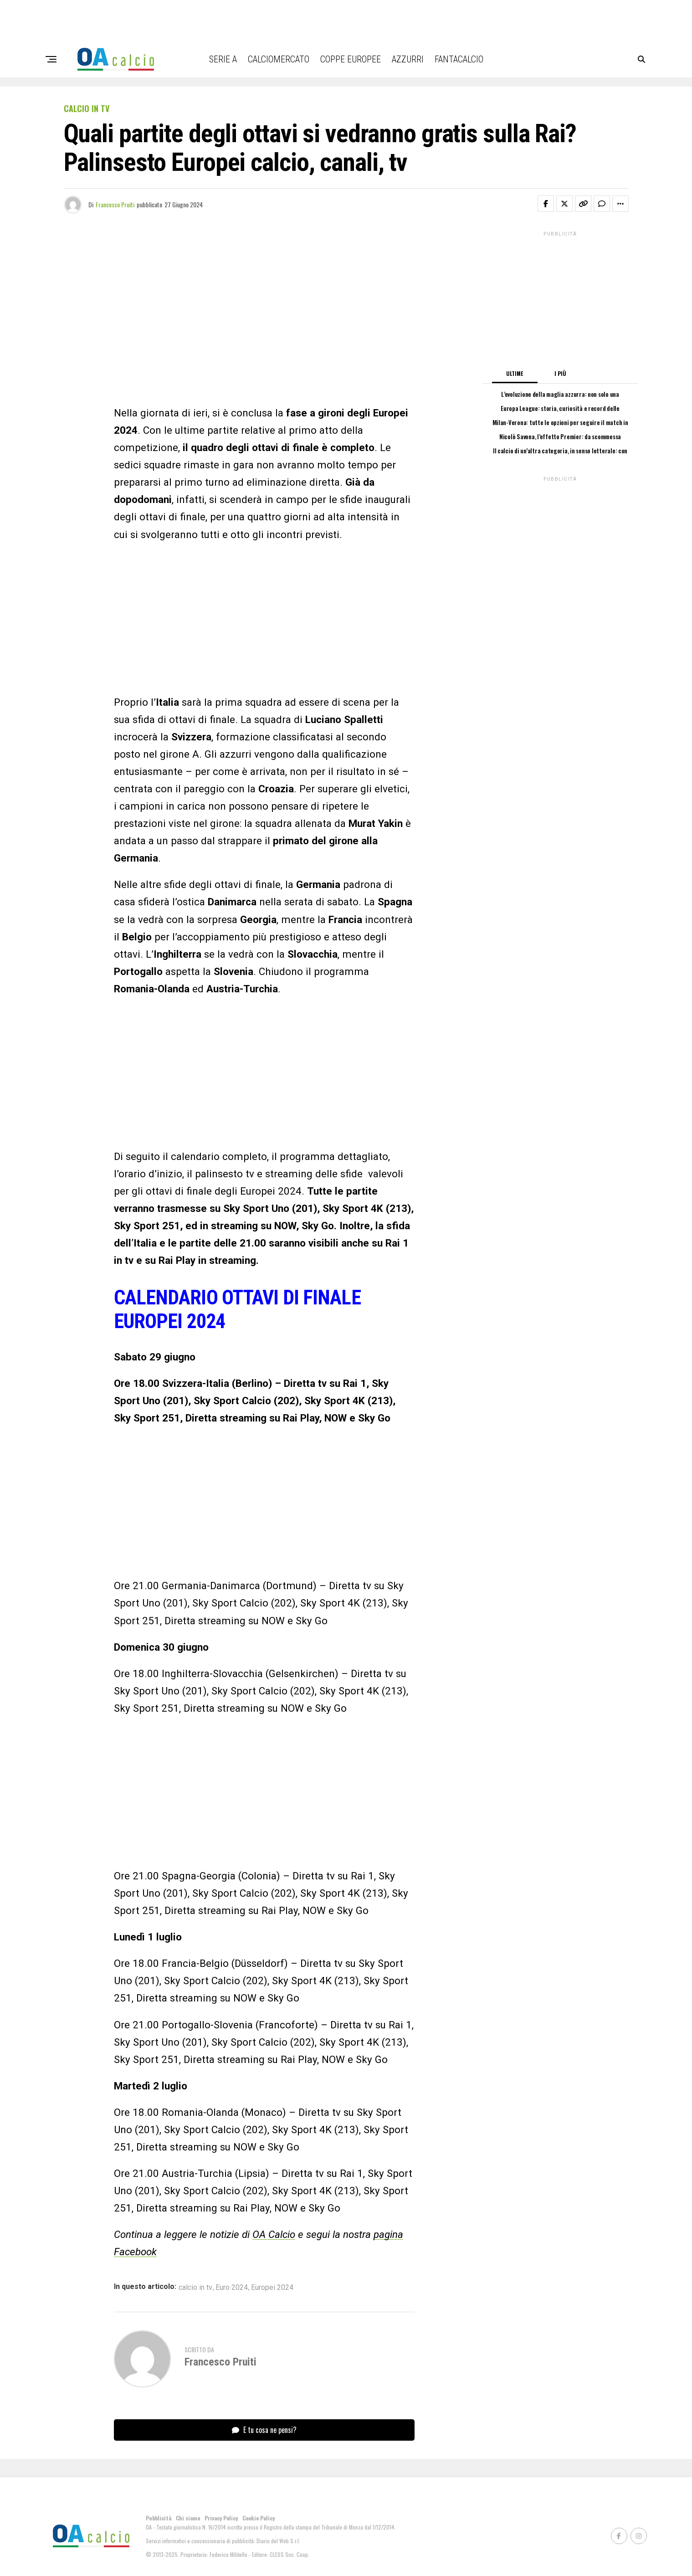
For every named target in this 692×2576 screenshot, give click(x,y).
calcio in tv (195, 2287)
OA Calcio (273, 2234)
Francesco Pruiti (115, 204)
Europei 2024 (272, 2287)
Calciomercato (278, 59)
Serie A (223, 59)
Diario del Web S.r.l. (278, 2541)
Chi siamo (188, 2518)
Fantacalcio (459, 59)
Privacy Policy (221, 2518)
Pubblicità (158, 2518)
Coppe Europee (350, 59)
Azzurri (408, 59)
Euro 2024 (231, 2287)
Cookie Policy (258, 2518)
